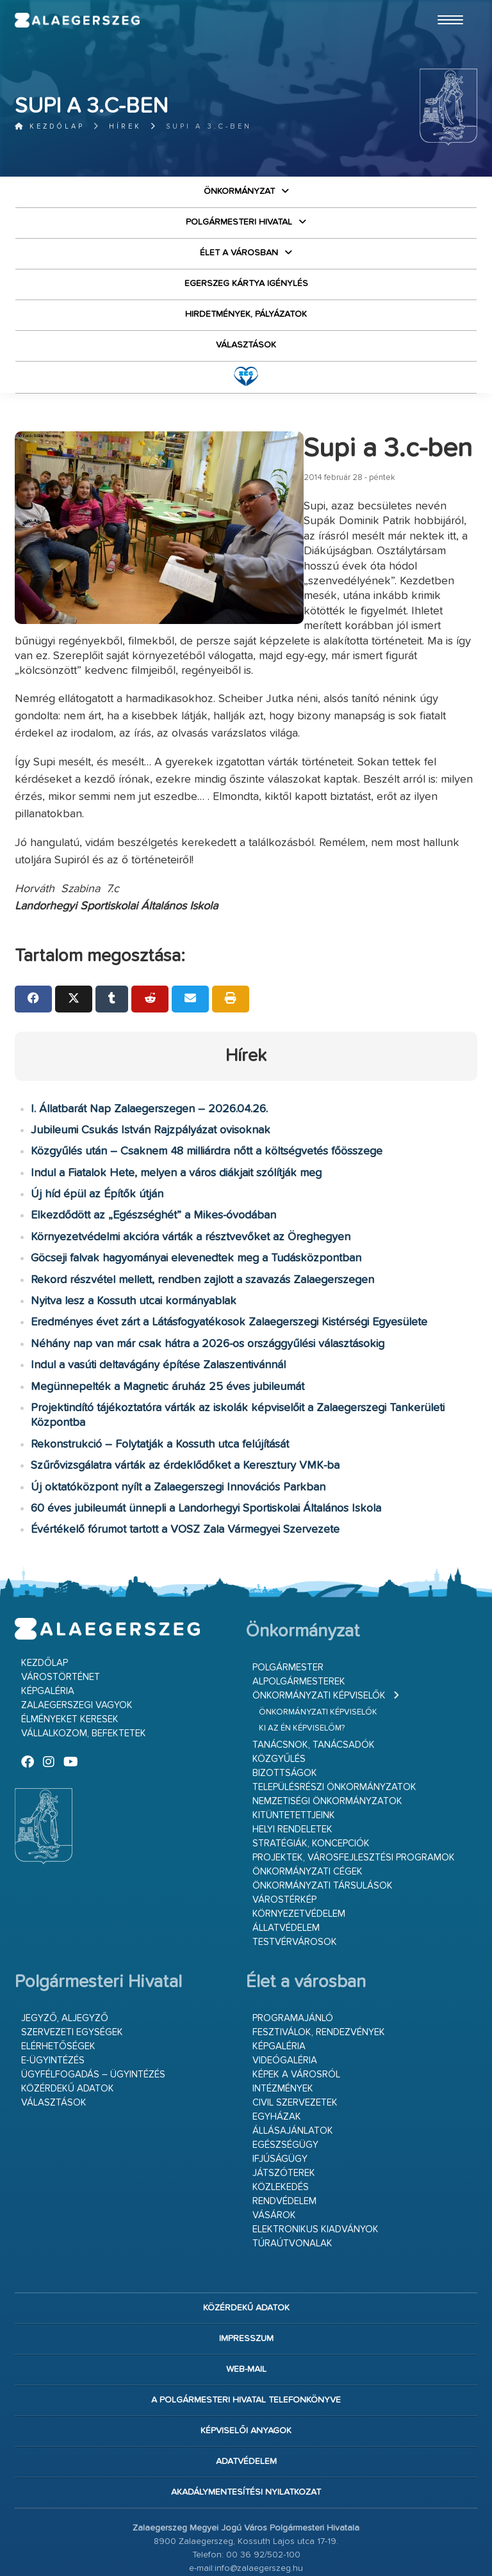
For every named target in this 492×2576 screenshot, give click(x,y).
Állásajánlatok (292, 2056)
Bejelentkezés (246, 2531)
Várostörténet (60, 1602)
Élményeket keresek (70, 1644)
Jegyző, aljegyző (64, 1943)
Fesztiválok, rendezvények (318, 1957)
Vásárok (274, 2140)
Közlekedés (280, 2112)
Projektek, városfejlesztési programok (353, 1783)
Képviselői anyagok (246, 2355)
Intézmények (282, 2014)
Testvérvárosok (294, 1867)
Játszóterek (283, 2098)
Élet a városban (239, 252)
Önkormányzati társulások (322, 1811)
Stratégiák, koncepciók (311, 1768)
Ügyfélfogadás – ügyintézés (93, 1999)
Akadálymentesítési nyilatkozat (246, 2417)
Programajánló (292, 1943)
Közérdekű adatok (67, 2014)
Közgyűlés (279, 1684)
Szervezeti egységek (72, 1957)
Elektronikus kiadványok (315, 2154)
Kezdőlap (50, 126)
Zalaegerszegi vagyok (77, 1630)
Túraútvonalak (292, 2168)
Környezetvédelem (298, 1839)
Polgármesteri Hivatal (239, 222)
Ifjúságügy (280, 2084)
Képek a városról (296, 1999)
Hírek (125, 126)
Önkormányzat (239, 191)
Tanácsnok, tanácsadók (313, 1670)
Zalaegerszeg (97, 22)
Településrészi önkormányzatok (334, 1712)
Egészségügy (285, 2070)
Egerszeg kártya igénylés (246, 283)
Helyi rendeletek (292, 1754)
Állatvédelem (286, 1853)
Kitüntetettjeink (293, 1740)
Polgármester (288, 1592)
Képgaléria (47, 1616)
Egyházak (276, 2042)
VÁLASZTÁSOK (246, 344)
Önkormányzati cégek (307, 1797)
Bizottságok (284, 1698)
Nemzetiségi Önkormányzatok (327, 1726)
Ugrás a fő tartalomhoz (445, 6)
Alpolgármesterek (298, 1607)
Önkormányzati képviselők (319, 1621)
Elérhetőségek (58, 1971)
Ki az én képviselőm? (302, 1653)
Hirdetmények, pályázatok (246, 314)
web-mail (246, 2294)
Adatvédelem (246, 2386)
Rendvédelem (284, 2126)
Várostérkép (284, 1825)
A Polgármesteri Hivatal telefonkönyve (246, 2325)
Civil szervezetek (295, 2028)
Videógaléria (284, 1985)
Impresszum (246, 2263)
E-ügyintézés (53, 1985)
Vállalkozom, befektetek (83, 1658)
